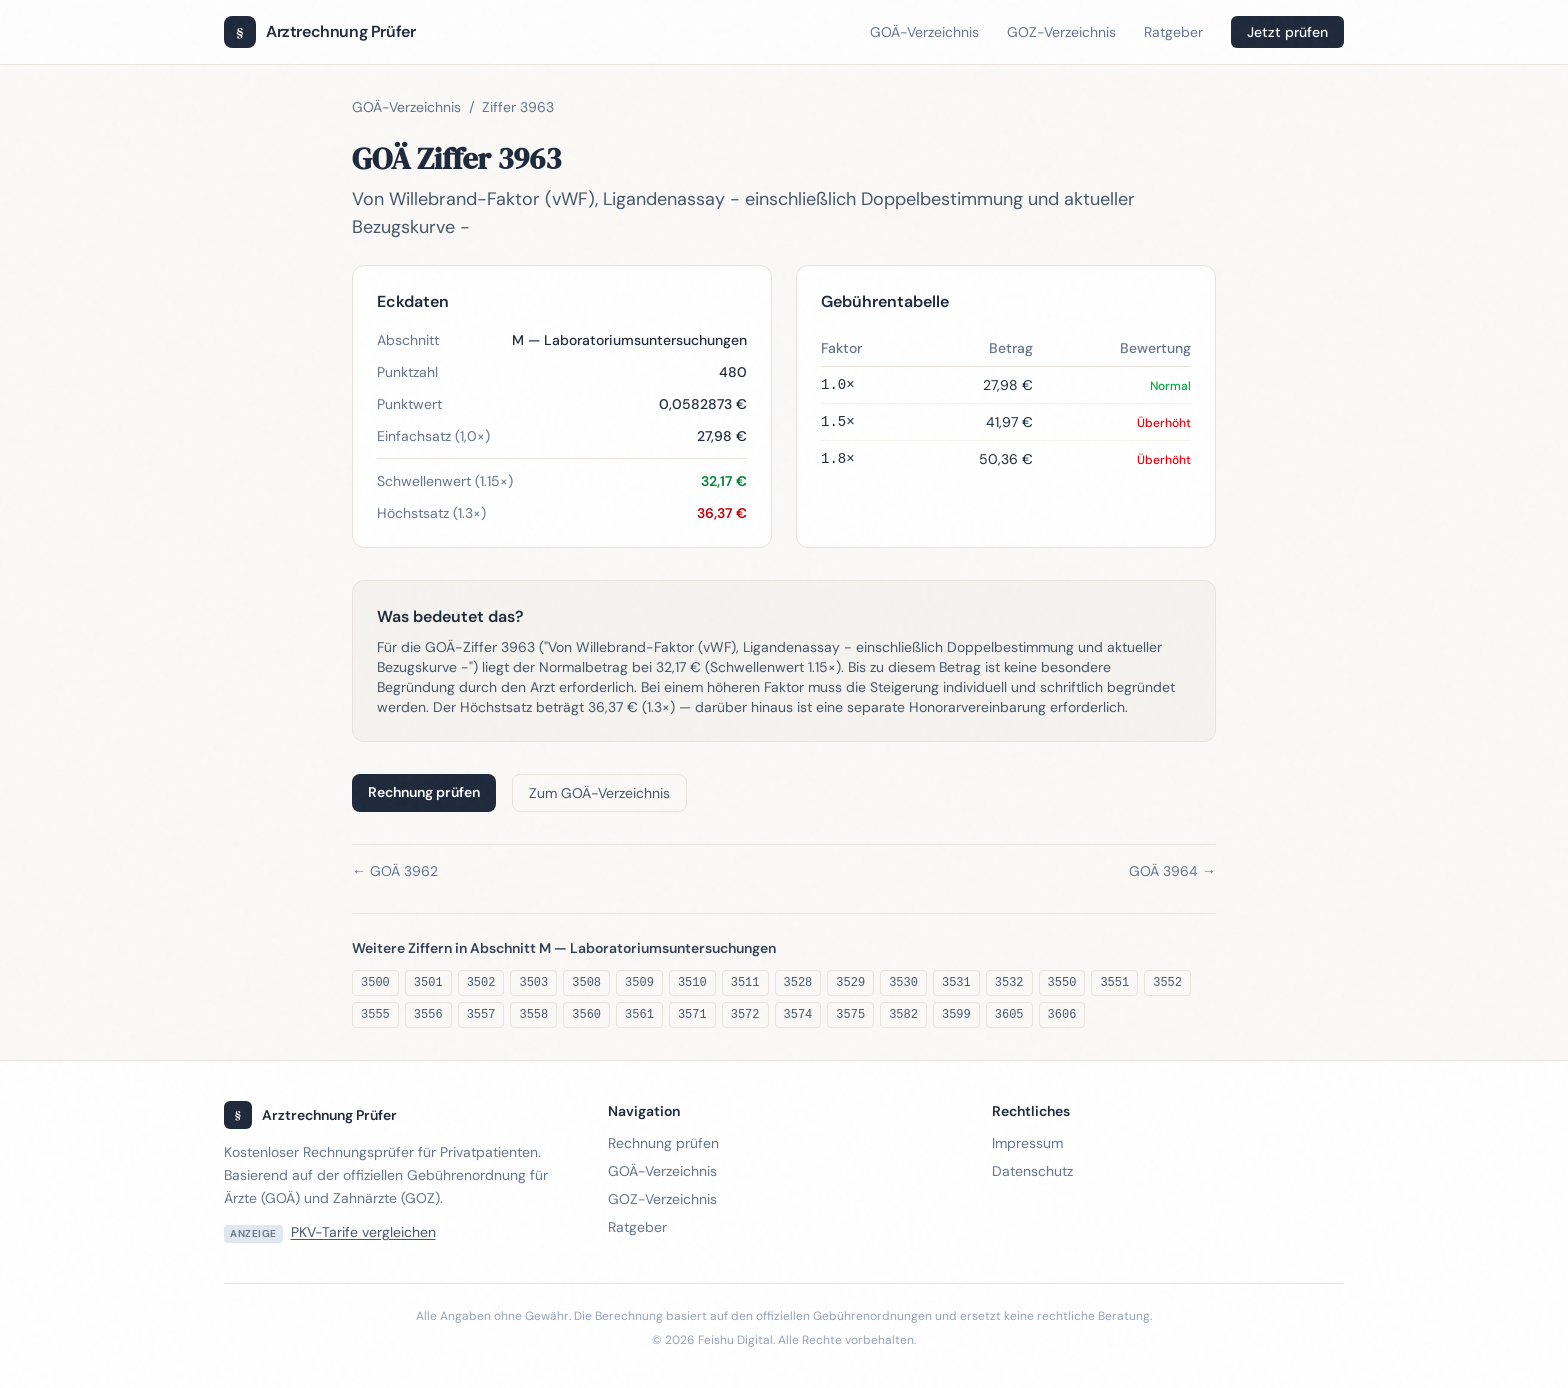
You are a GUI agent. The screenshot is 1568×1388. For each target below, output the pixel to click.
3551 (1114, 983)
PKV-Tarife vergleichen (363, 1232)
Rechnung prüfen (424, 792)
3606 (1062, 1015)
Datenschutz (1032, 1171)
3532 (1009, 983)
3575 (850, 1015)
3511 (745, 983)
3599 (956, 1015)
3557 (481, 1015)
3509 (639, 983)
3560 (586, 1015)
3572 (745, 1015)
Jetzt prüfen (1287, 32)
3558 (533, 1015)
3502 (481, 983)
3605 (1009, 1015)
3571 (692, 1015)
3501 (428, 983)
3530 (903, 983)
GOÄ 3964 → (1172, 871)
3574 (798, 1015)
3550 (1062, 983)
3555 (375, 1015)
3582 (903, 1015)
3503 (533, 983)
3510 (692, 983)
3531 (956, 983)
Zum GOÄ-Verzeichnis (599, 793)
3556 (428, 1015)
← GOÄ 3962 (395, 871)
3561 (639, 1015)
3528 (798, 983)
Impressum (1027, 1143)
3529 (850, 983)
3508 (586, 983)
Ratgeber (1173, 32)
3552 (1167, 983)
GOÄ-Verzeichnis (924, 32)
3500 (375, 983)
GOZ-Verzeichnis (1061, 32)
